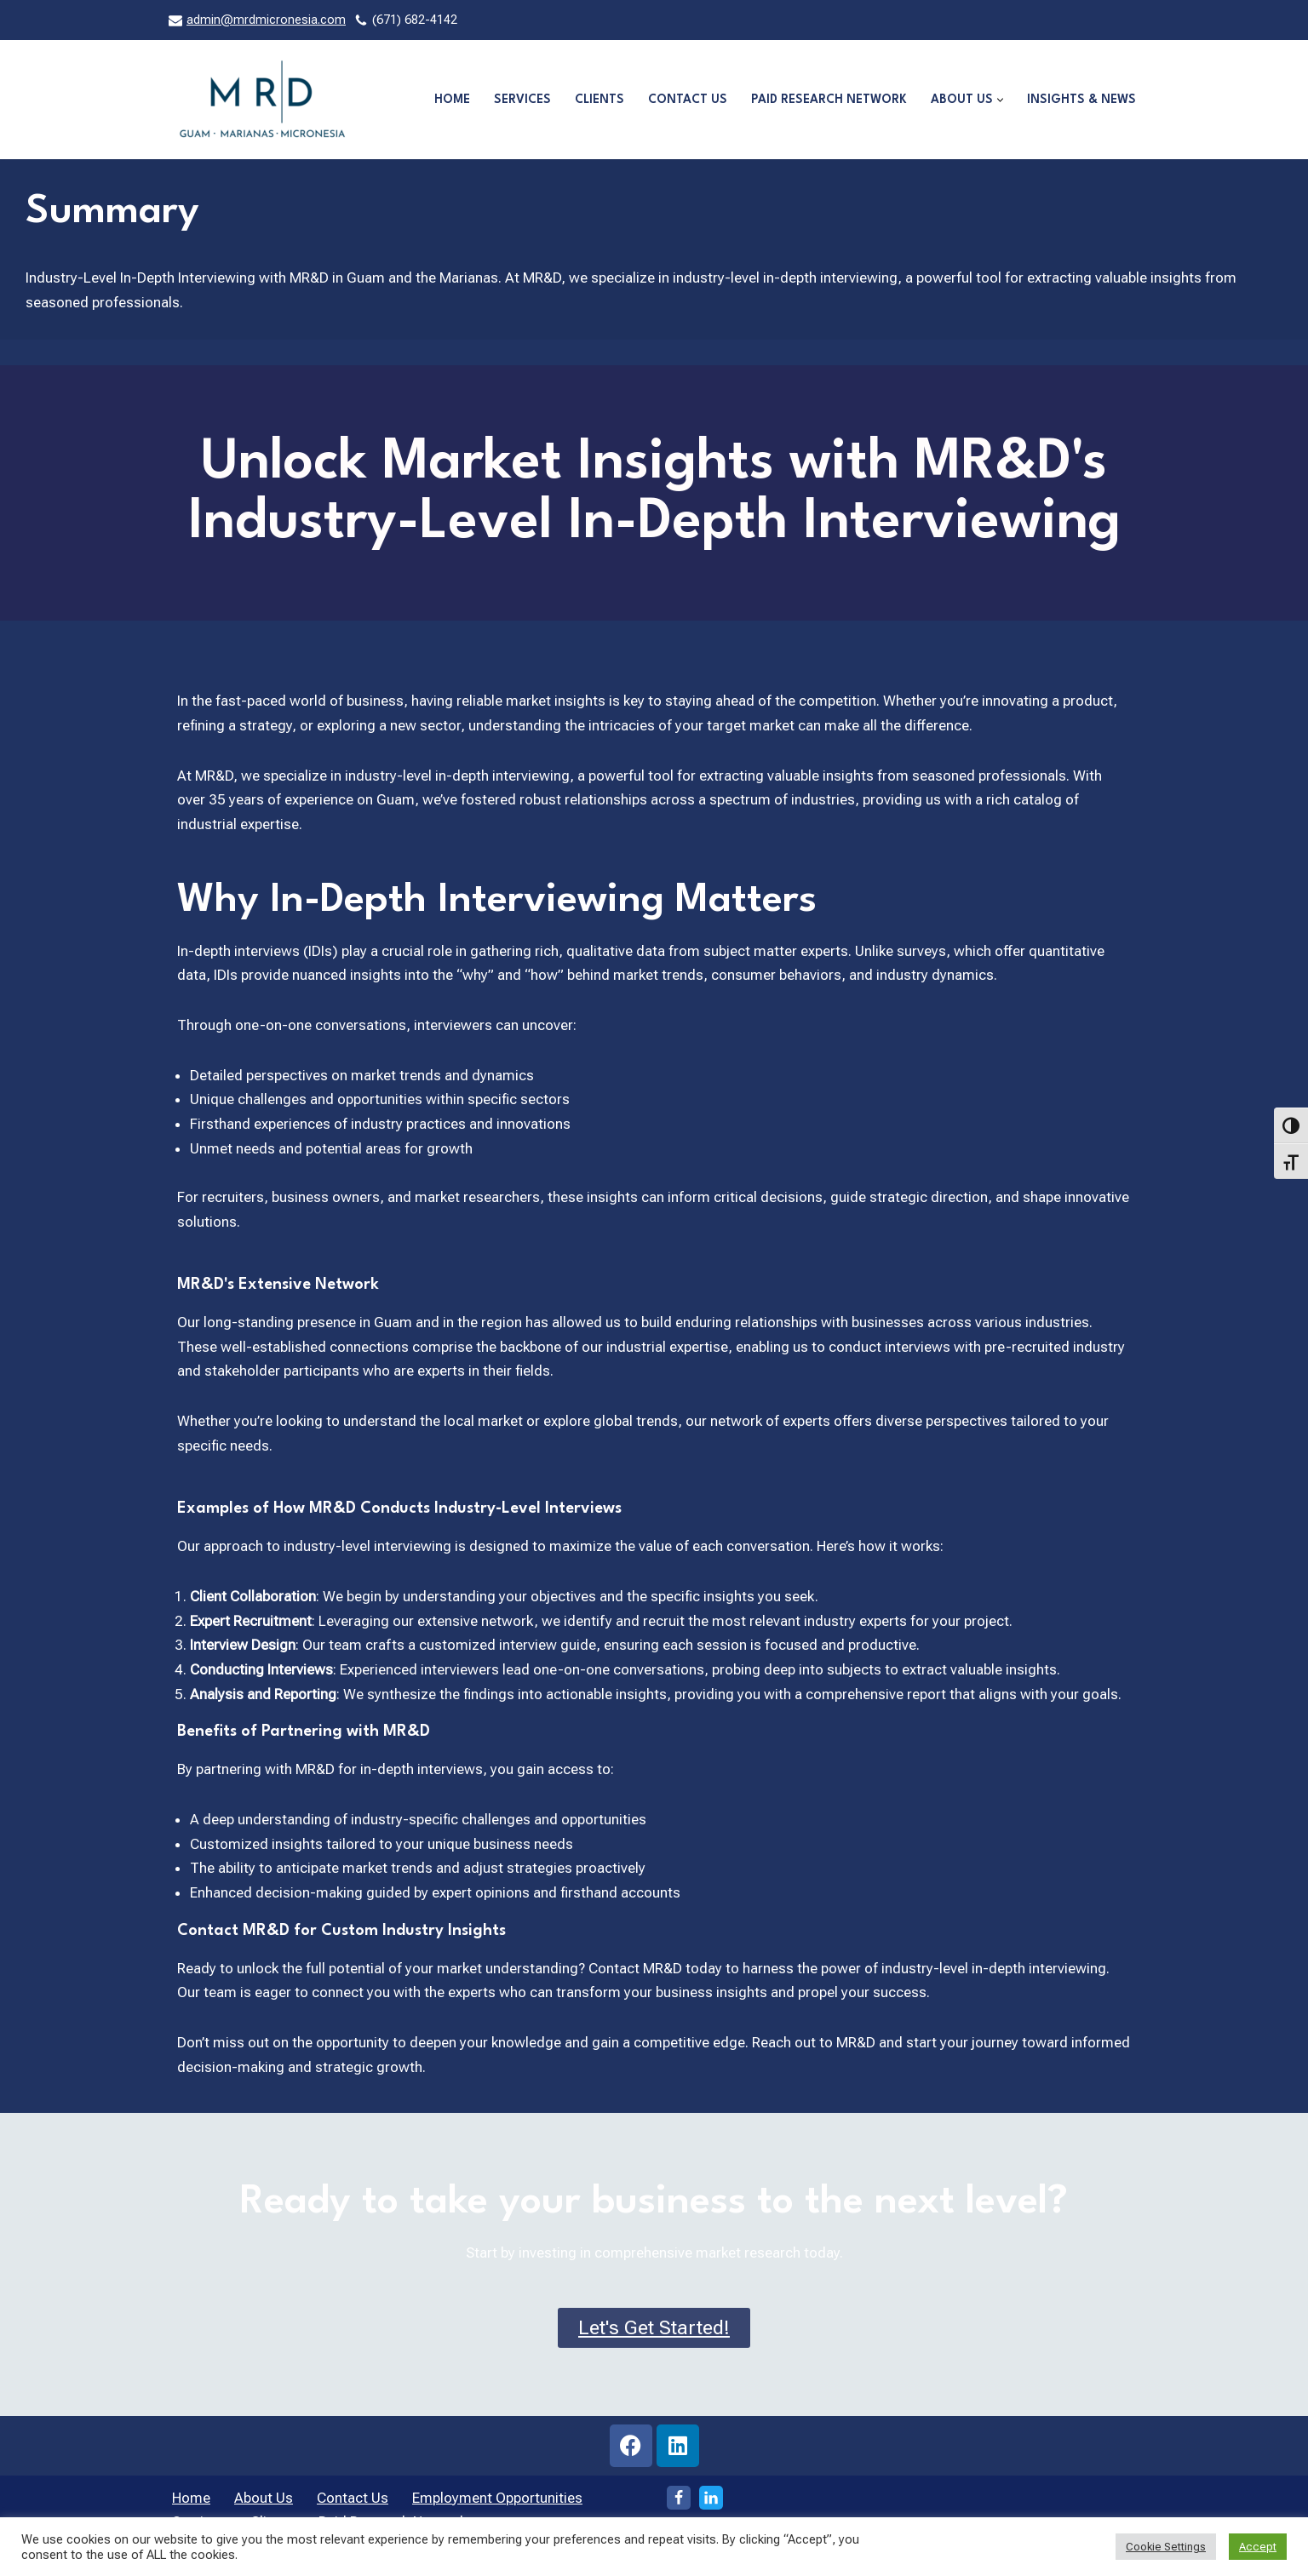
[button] (999, 100)
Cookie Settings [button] (1166, 2546)
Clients (595, 100)
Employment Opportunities (497, 2505)
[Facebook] (679, 2505)
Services (516, 100)
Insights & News (1081, 100)
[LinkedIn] (711, 2505)
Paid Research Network (826, 100)
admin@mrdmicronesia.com (266, 20)
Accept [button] (1257, 2546)
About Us (263, 2505)
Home (445, 100)
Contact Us (683, 100)
